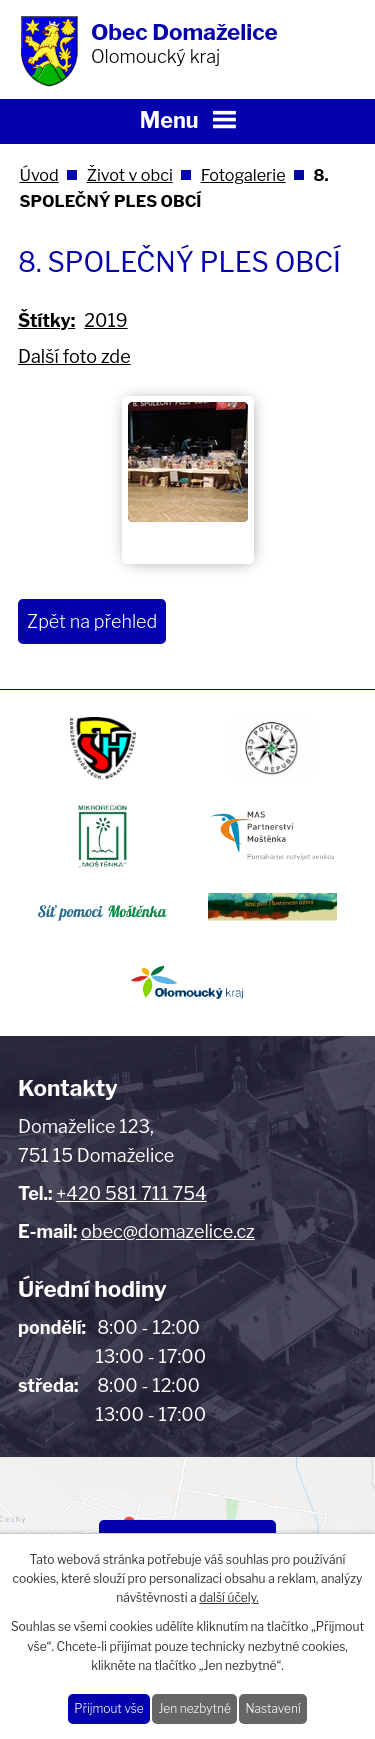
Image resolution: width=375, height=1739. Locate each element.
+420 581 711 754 (131, 1193)
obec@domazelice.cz (168, 1231)
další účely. (229, 1597)
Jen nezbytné (194, 1708)
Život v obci (130, 175)
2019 (105, 320)
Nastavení (272, 1708)
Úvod (38, 175)
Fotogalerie (243, 175)
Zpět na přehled (92, 621)
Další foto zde (74, 356)
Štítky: (46, 320)
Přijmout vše (109, 1708)
